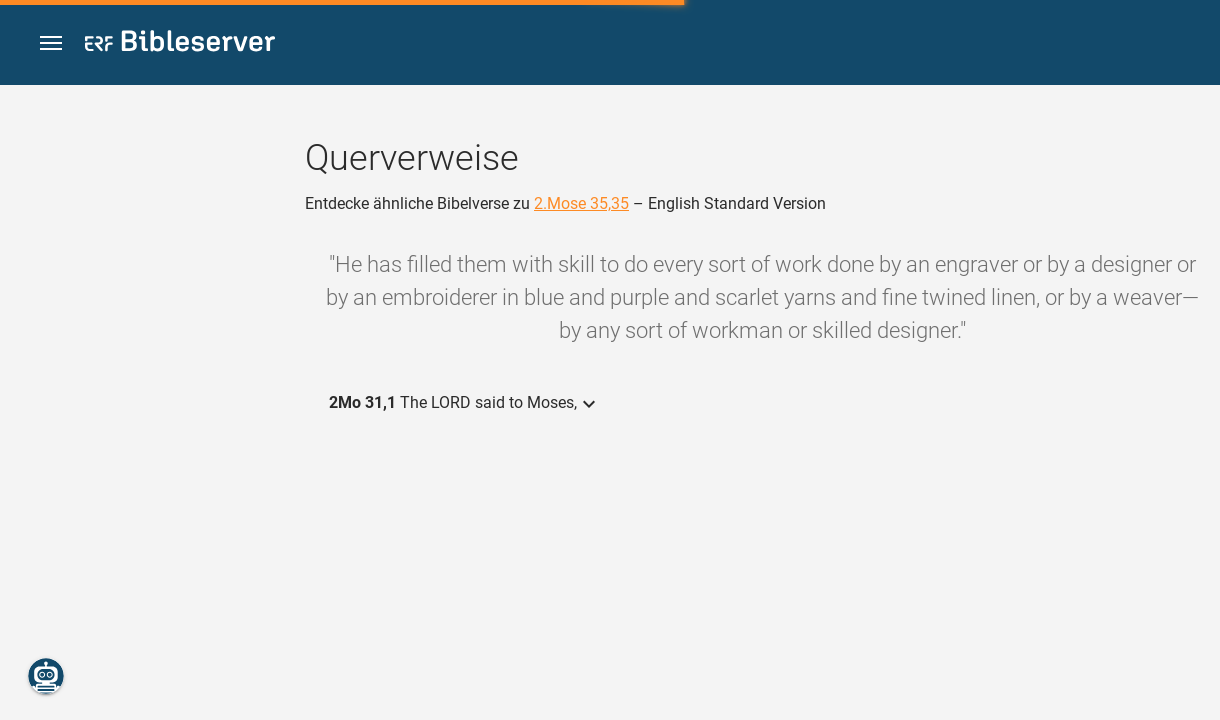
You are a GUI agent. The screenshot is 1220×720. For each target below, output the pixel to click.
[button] (51, 43)
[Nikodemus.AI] (46, 676)
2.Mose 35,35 (581, 203)
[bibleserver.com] (180, 44)
